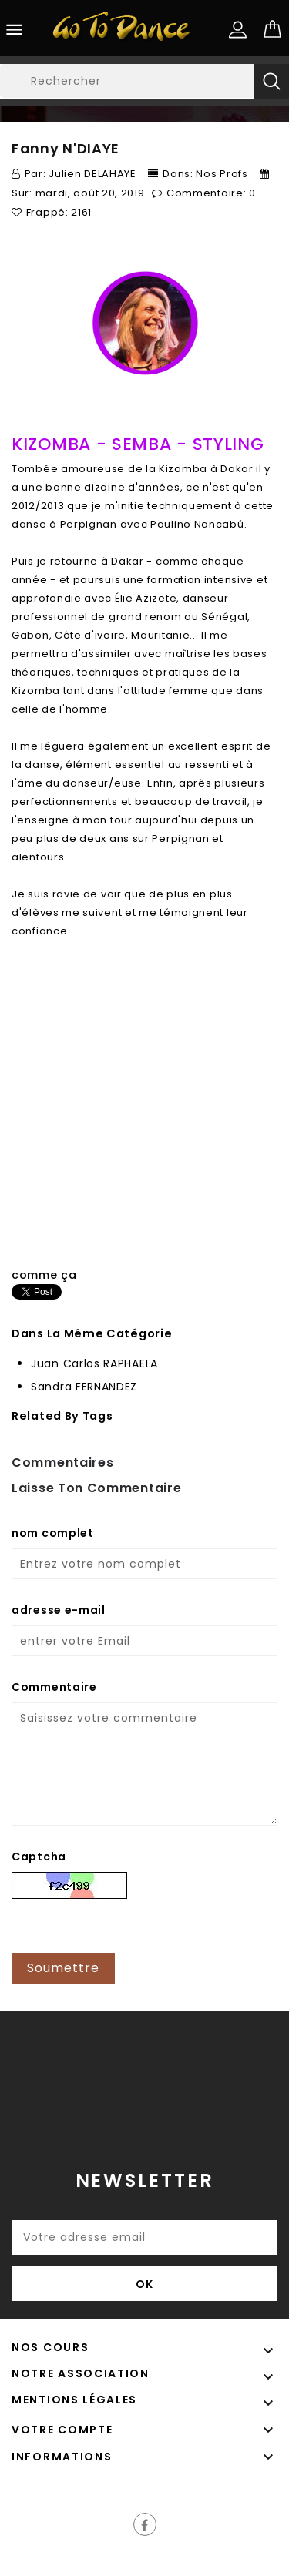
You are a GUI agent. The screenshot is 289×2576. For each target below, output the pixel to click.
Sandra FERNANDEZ (84, 1386)
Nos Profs (221, 173)
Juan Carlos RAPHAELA (94, 1363)
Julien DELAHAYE (92, 173)
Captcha (39, 1856)
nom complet (53, 1533)
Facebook (144, 2524)
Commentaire (54, 1687)
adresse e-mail (59, 1610)
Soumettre (63, 1968)
